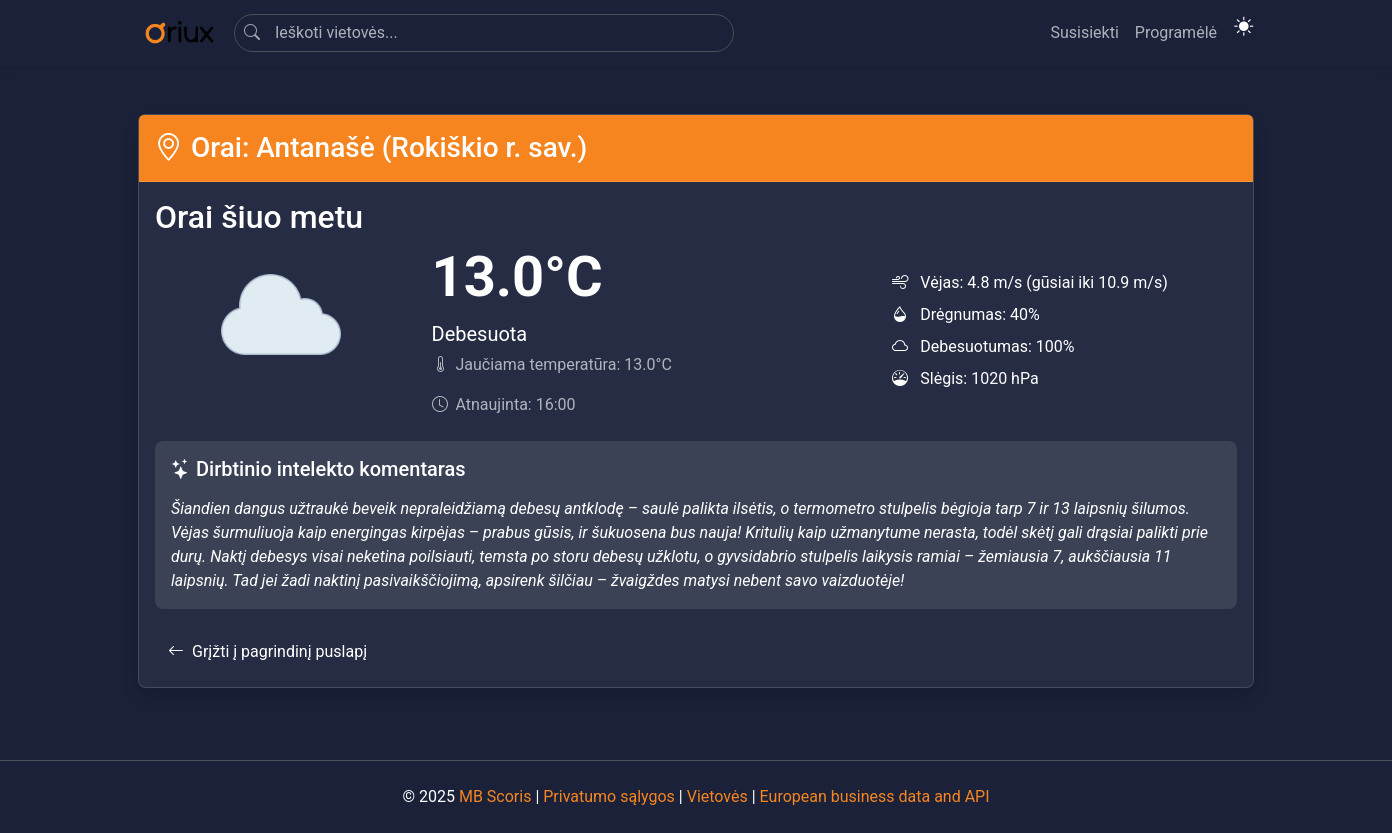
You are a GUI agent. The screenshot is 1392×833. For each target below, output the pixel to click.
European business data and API (875, 796)
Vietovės (717, 796)
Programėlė (1176, 32)
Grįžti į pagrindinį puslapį (267, 651)
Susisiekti (1084, 32)
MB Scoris (495, 796)
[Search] (484, 33)
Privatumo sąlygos (609, 796)
